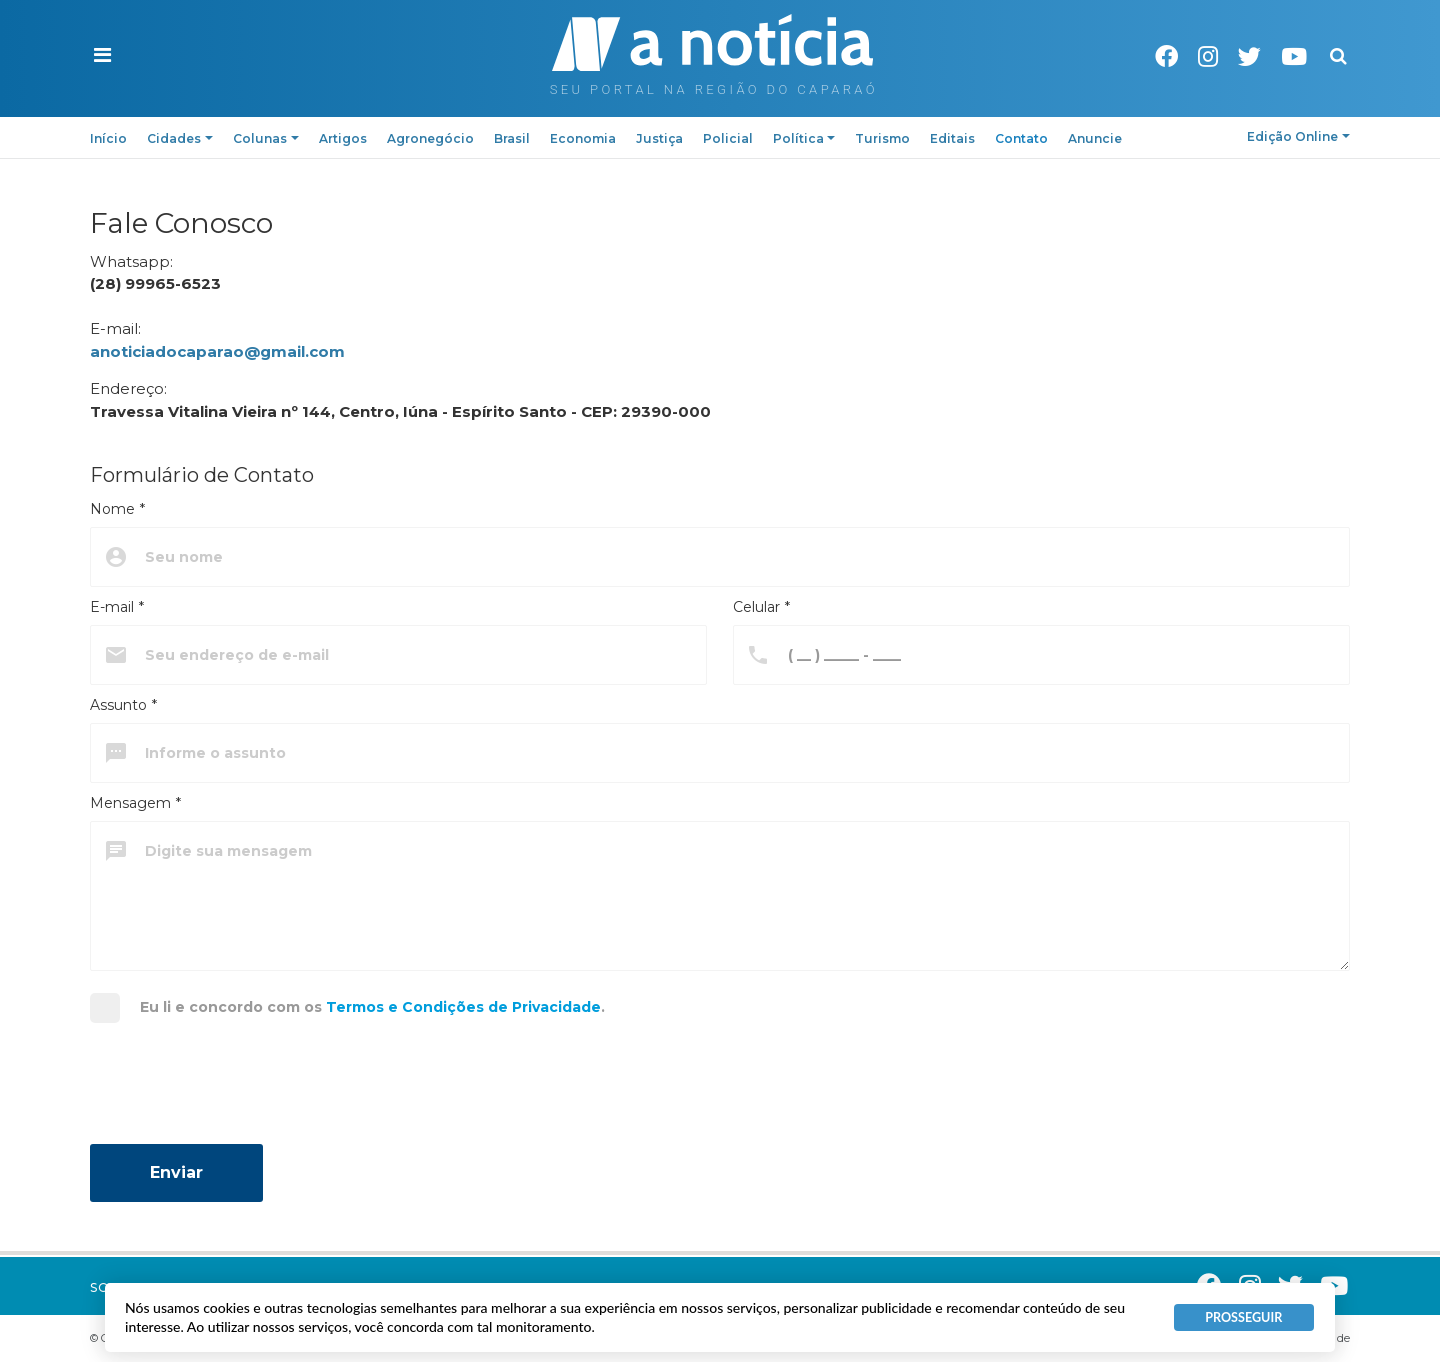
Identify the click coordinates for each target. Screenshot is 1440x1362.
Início (108, 138)
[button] (102, 56)
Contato (1021, 138)
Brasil (512, 138)
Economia (583, 138)
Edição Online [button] (1298, 136)
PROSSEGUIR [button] (1243, 1317)
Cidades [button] (180, 138)
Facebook (1166, 56)
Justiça (659, 138)
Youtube (1294, 56)
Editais (952, 138)
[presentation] (242, 1090)
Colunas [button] (266, 138)
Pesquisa (1322, 40)
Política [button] (804, 138)
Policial (728, 138)
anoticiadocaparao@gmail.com (217, 351)
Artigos (343, 138)
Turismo (882, 138)
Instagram (1208, 56)
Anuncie (1095, 138)
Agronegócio (430, 138)
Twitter (1249, 56)
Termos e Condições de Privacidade (463, 1007)
